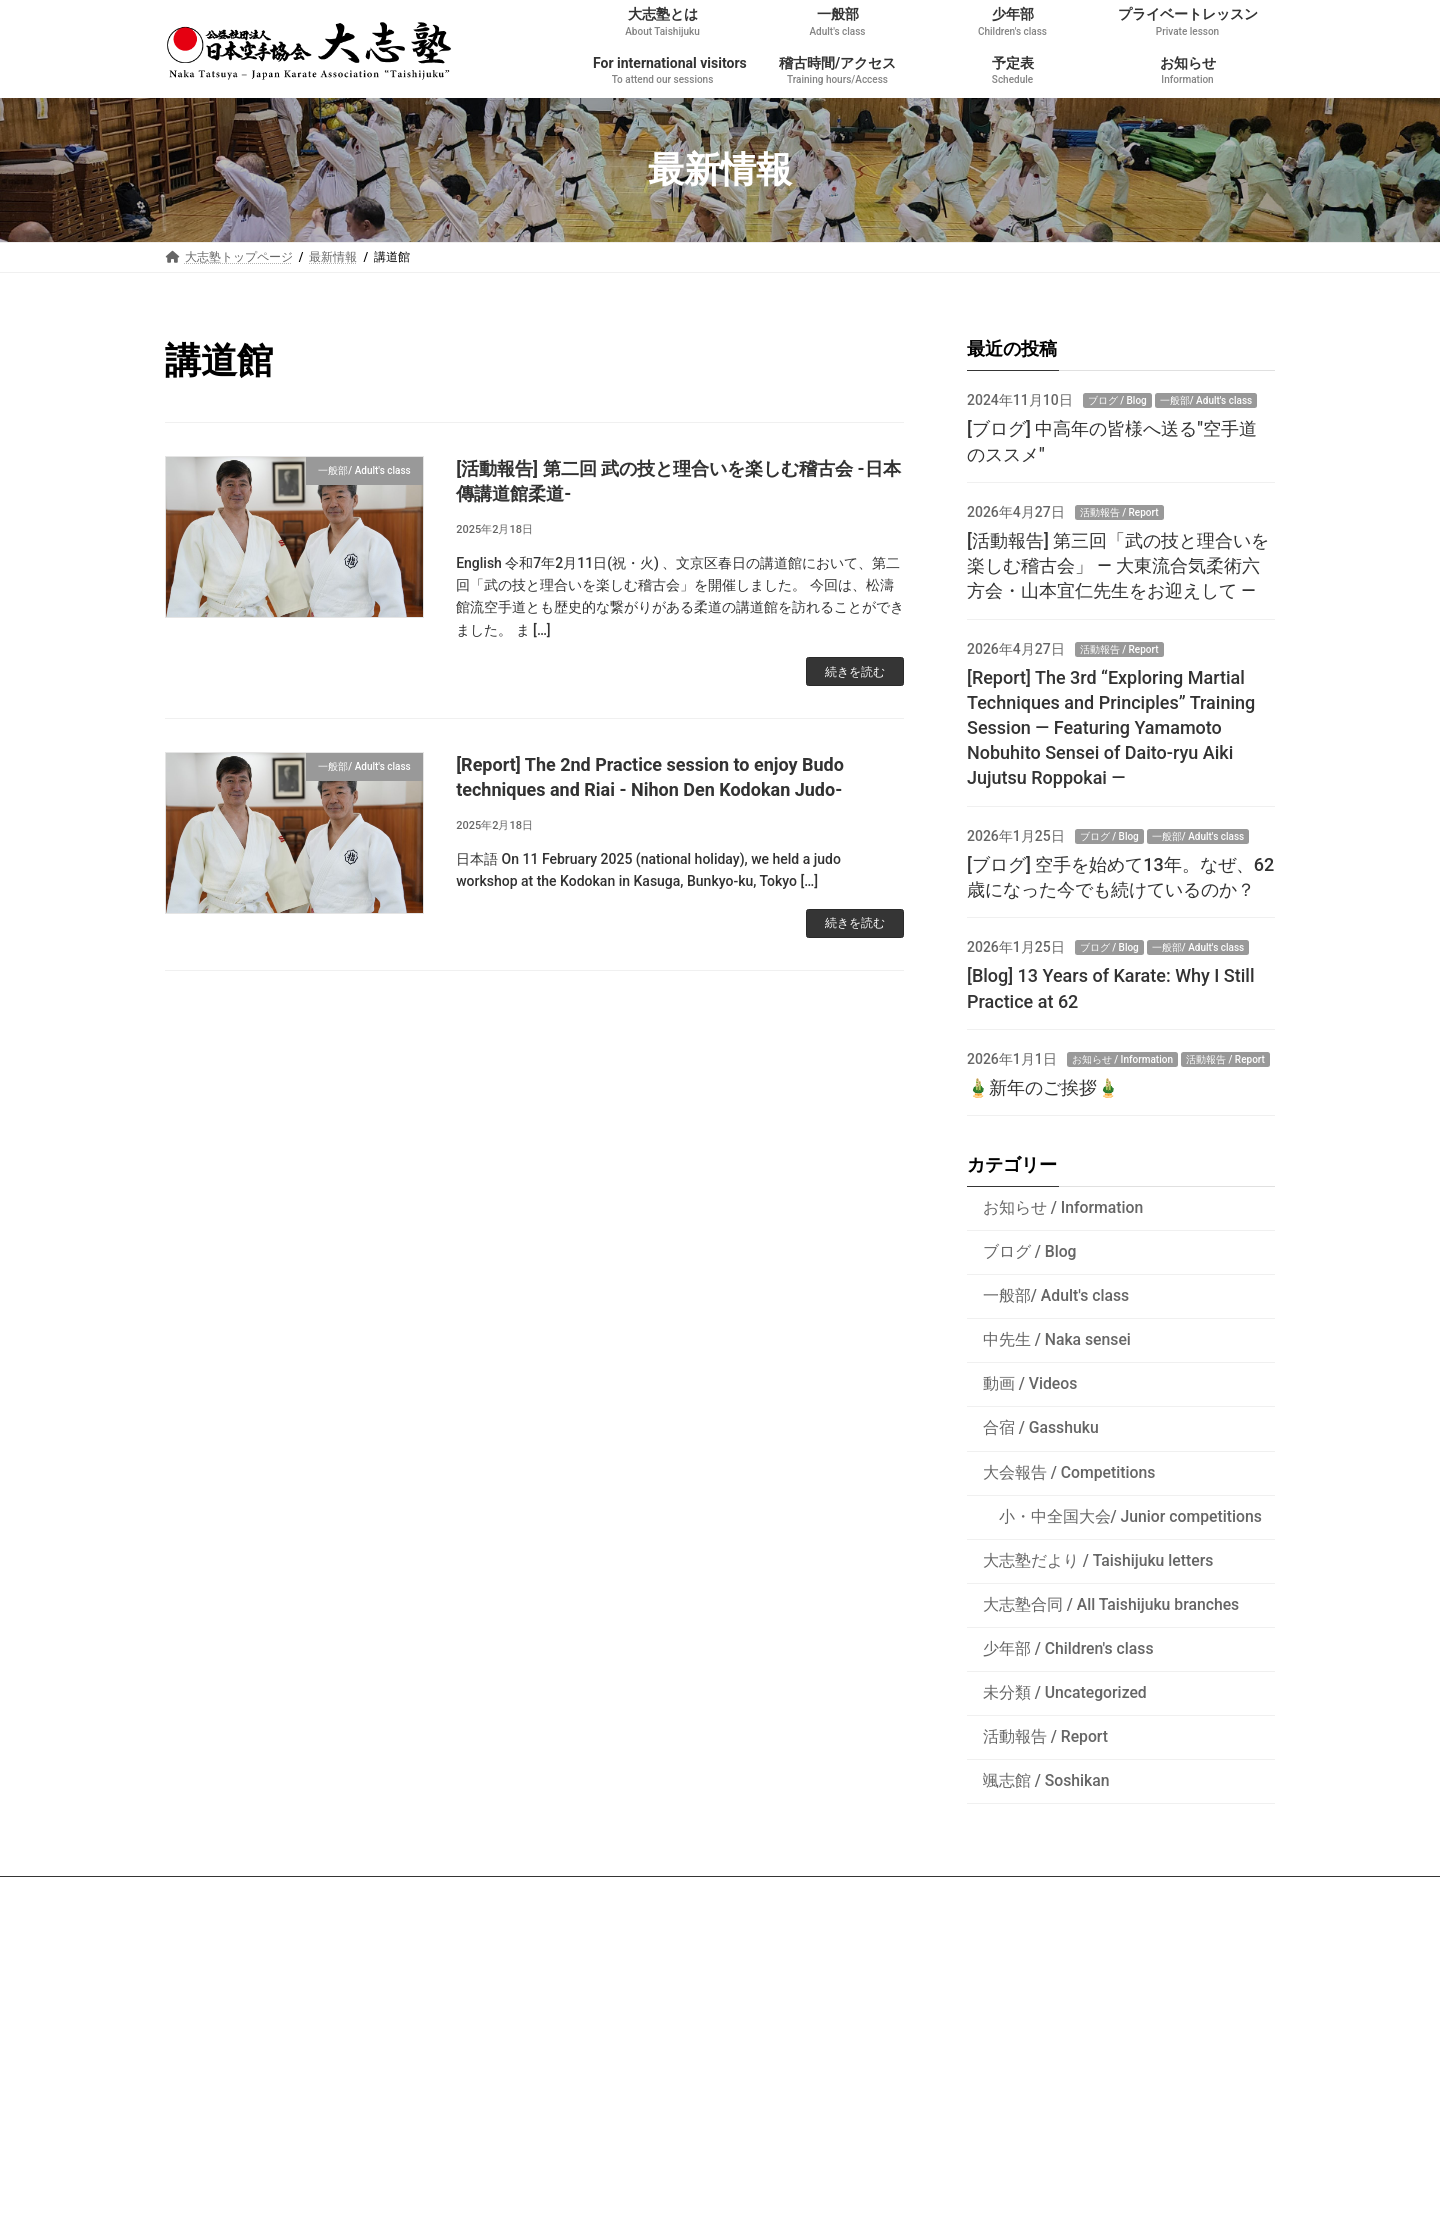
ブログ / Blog (1117, 400)
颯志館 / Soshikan (1046, 1780)
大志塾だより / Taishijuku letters (1098, 1559)
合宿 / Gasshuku (1041, 1427)
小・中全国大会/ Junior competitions (1130, 1515)
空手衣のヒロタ (225, 2070)
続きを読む (855, 672)
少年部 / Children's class (1068, 1647)
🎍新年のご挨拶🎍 (1043, 1087)
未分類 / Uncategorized (1065, 1691)
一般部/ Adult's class (1206, 400)
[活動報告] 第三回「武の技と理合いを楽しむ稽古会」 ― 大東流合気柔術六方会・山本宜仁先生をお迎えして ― (1118, 565)
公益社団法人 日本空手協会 (256, 2017)
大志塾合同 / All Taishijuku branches (1111, 1603)
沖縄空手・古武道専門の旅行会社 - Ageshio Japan (318, 2043)
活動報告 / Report (1119, 512)
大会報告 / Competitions (1069, 1471)
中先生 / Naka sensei (1057, 1339)
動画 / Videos (1030, 1383)
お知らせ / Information (1122, 1059)
